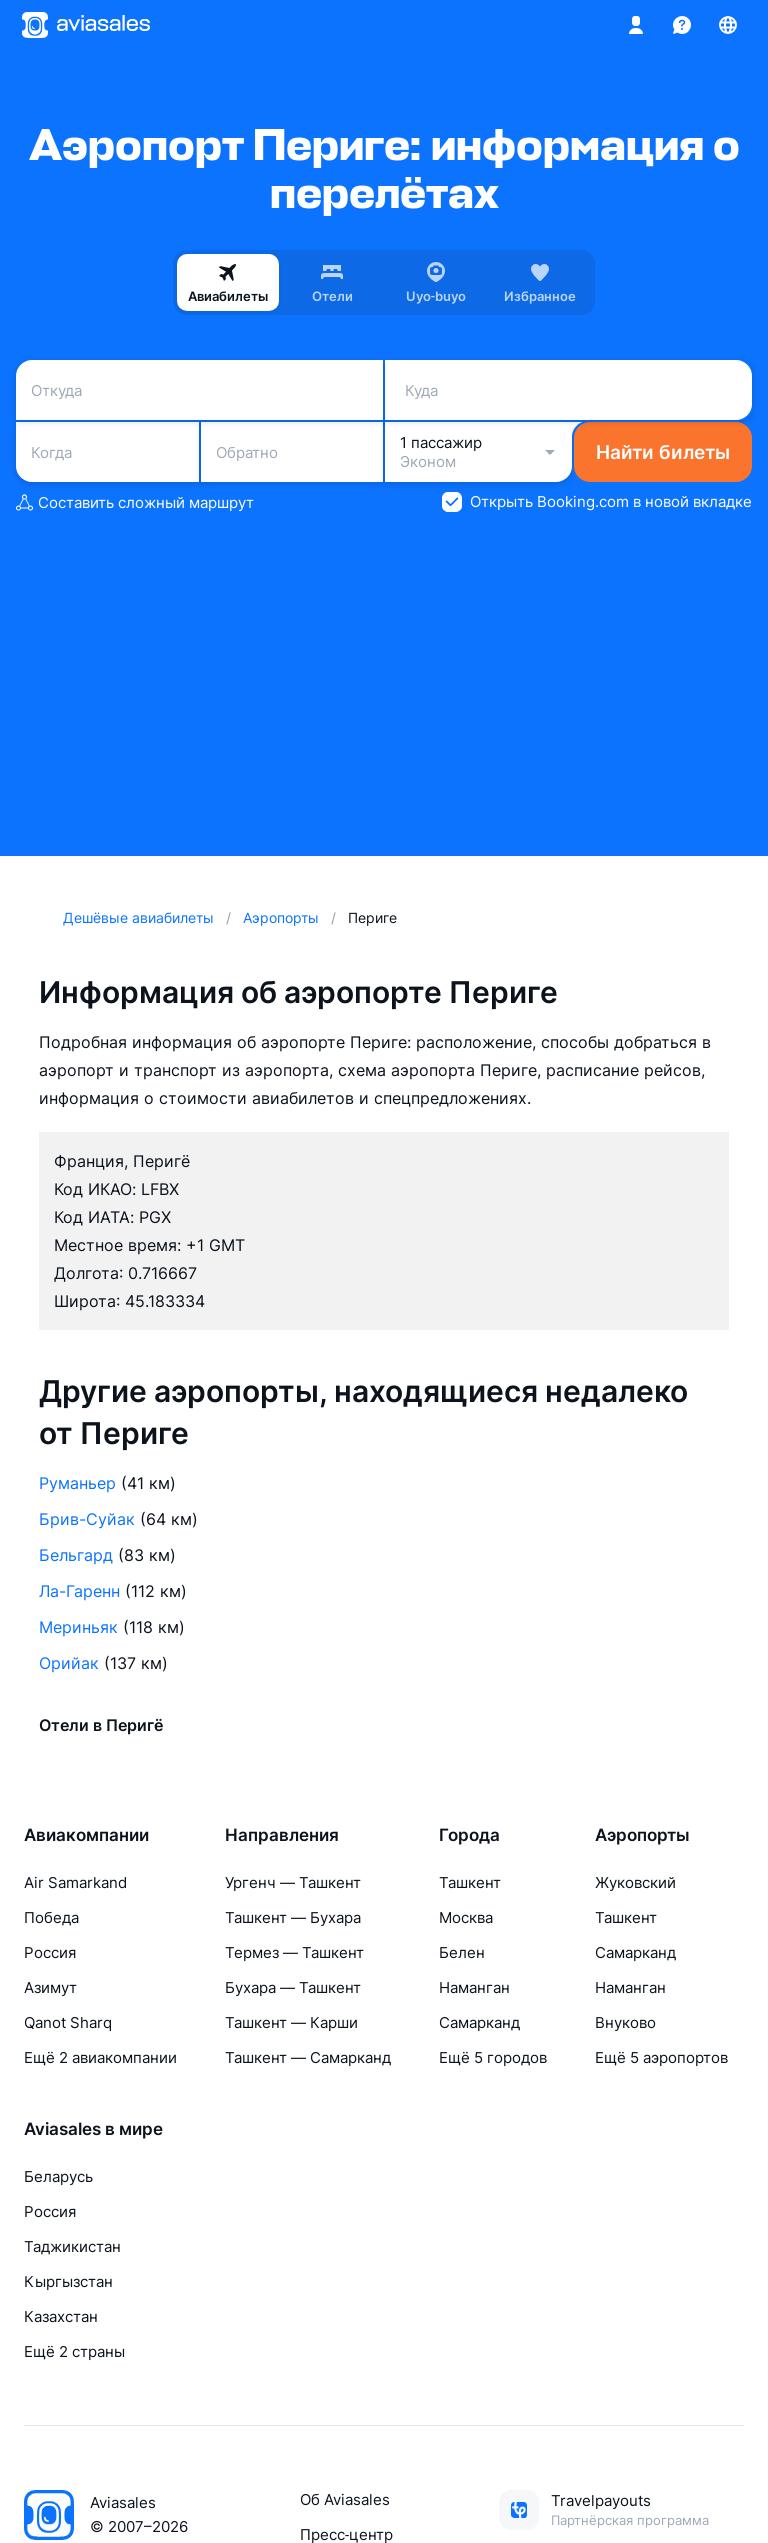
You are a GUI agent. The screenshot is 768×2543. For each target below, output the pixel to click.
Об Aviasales (345, 2499)
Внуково (625, 2022)
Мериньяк (78, 1627)
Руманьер (77, 1483)
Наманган (474, 1987)
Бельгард (76, 1555)
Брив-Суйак (87, 1519)
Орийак (69, 1663)
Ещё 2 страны (74, 2351)
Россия (50, 1952)
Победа (51, 1917)
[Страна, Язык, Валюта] (728, 25)
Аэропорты (642, 1835)
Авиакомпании (86, 1835)
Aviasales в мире (93, 2129)
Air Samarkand (75, 1882)
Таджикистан (72, 2246)
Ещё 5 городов (493, 2057)
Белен (462, 1952)
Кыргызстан (68, 2281)
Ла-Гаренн (79, 1591)
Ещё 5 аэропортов (661, 2057)
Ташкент (470, 1882)
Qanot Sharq (68, 2022)
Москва (466, 1917)
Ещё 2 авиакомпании (100, 2057)
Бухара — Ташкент (293, 1987)
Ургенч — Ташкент (293, 1882)
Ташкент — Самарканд (308, 2057)
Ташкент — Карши (291, 2022)
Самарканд (479, 2022)
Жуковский (635, 1882)
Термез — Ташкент (294, 1952)
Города (469, 1835)
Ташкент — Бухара (293, 1917)
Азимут (50, 1987)
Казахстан (61, 2316)
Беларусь (58, 2176)
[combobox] (199, 390)
